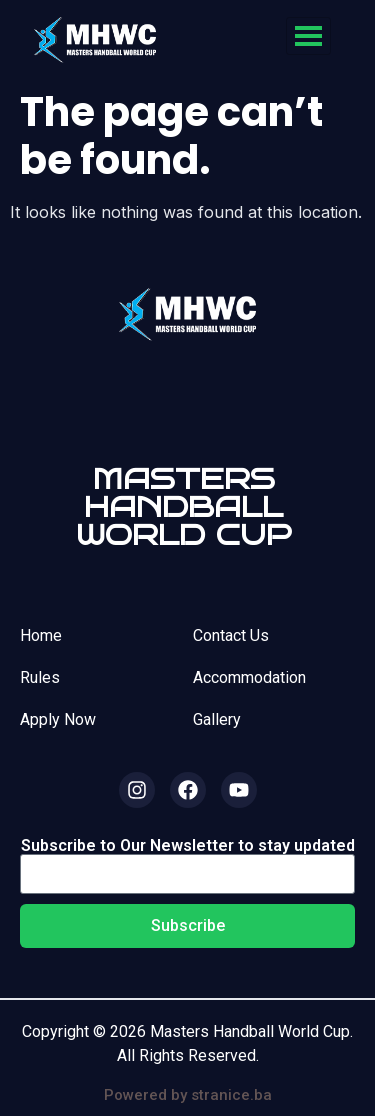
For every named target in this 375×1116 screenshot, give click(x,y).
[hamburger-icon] (308, 36)
